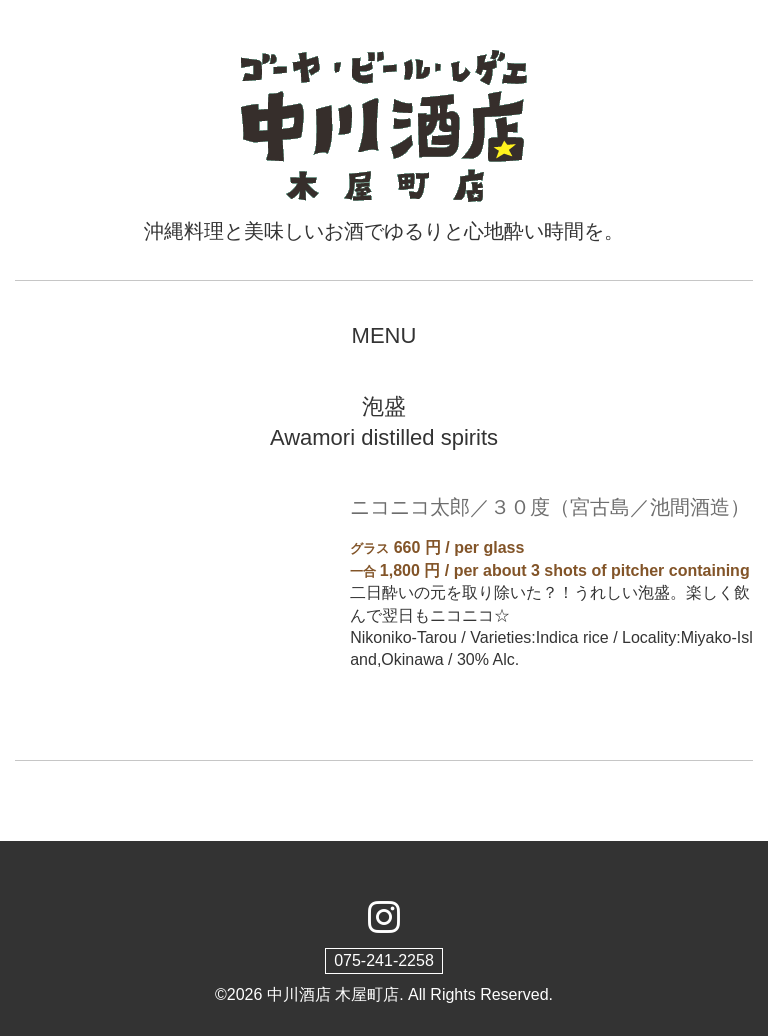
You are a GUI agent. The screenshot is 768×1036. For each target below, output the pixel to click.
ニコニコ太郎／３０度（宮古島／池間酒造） (550, 507)
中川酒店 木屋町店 (333, 994)
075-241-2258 (384, 960)
